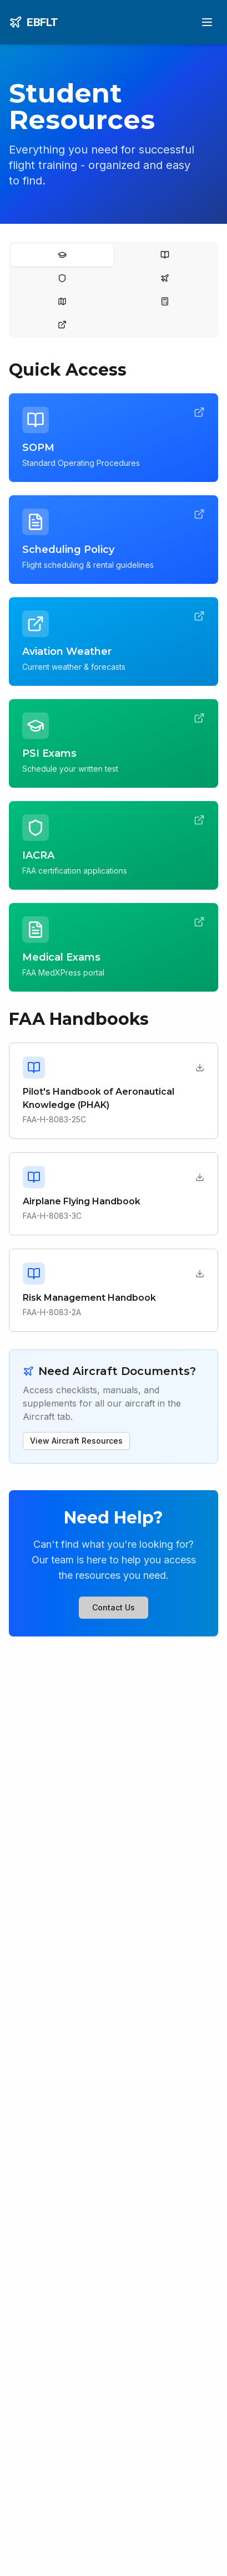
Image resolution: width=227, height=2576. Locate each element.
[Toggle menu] (207, 22)
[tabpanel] (113, 912)
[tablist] (113, 290)
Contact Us (113, 1607)
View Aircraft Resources (76, 1440)
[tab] (62, 255)
